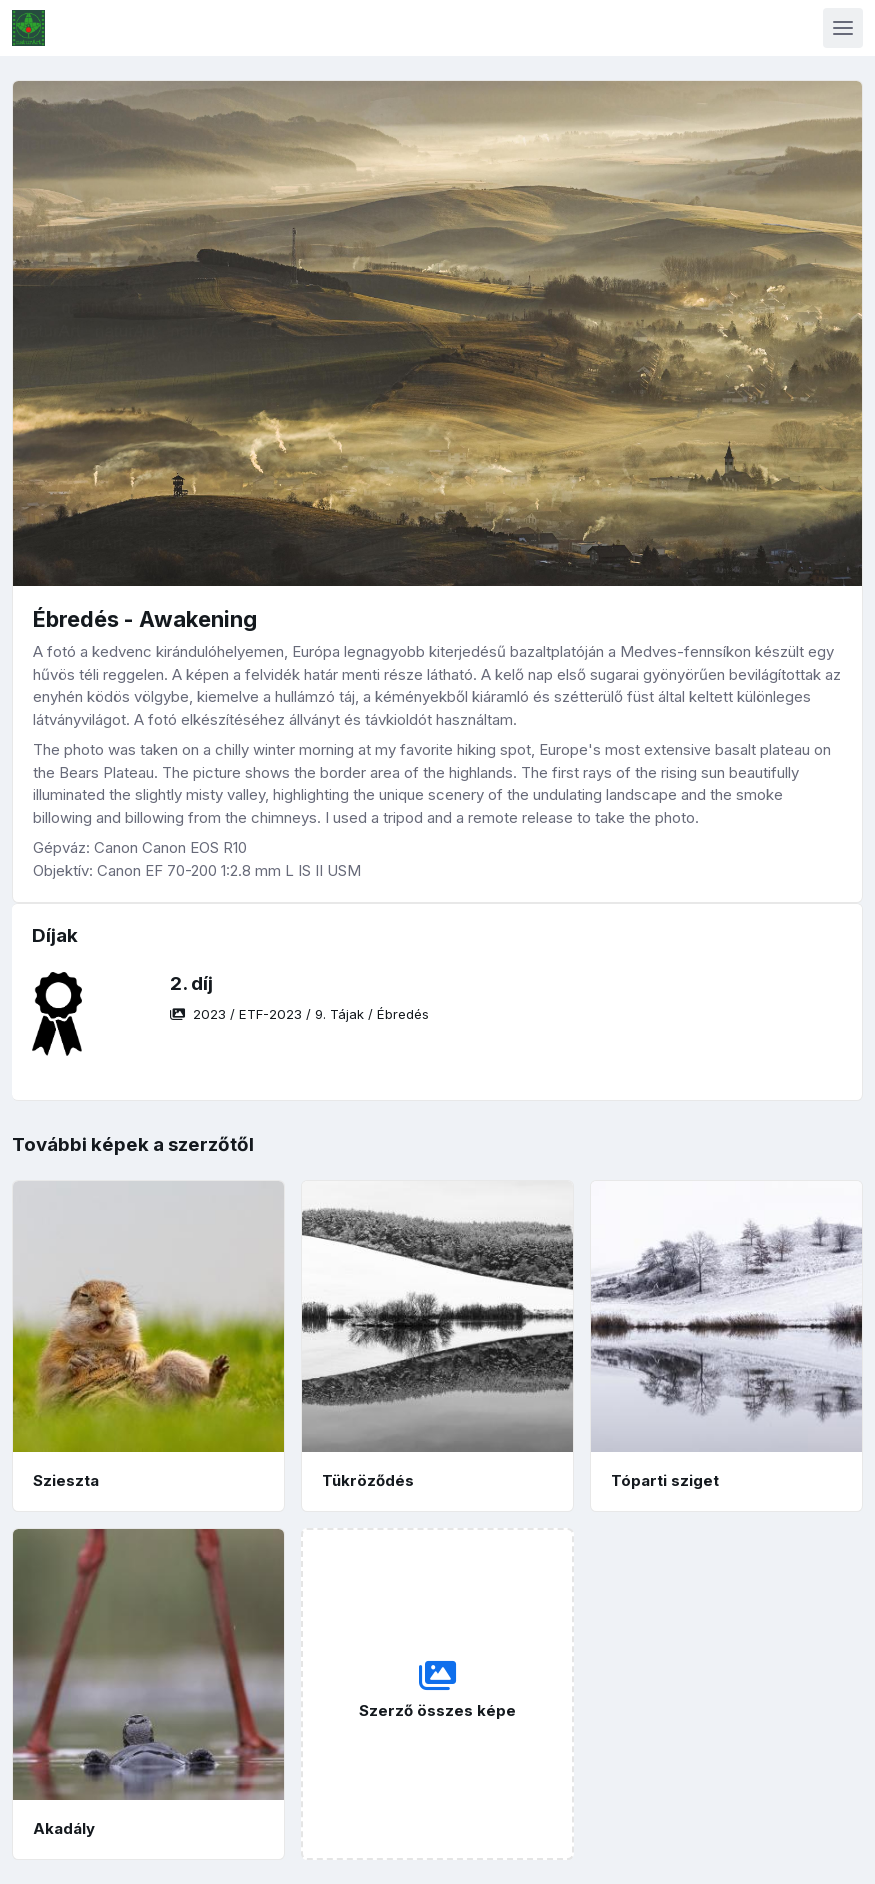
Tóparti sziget (665, 1480)
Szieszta (66, 1480)
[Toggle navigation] (843, 28)
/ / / (299, 1014)
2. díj (191, 983)
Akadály (64, 1828)
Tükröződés (368, 1480)
